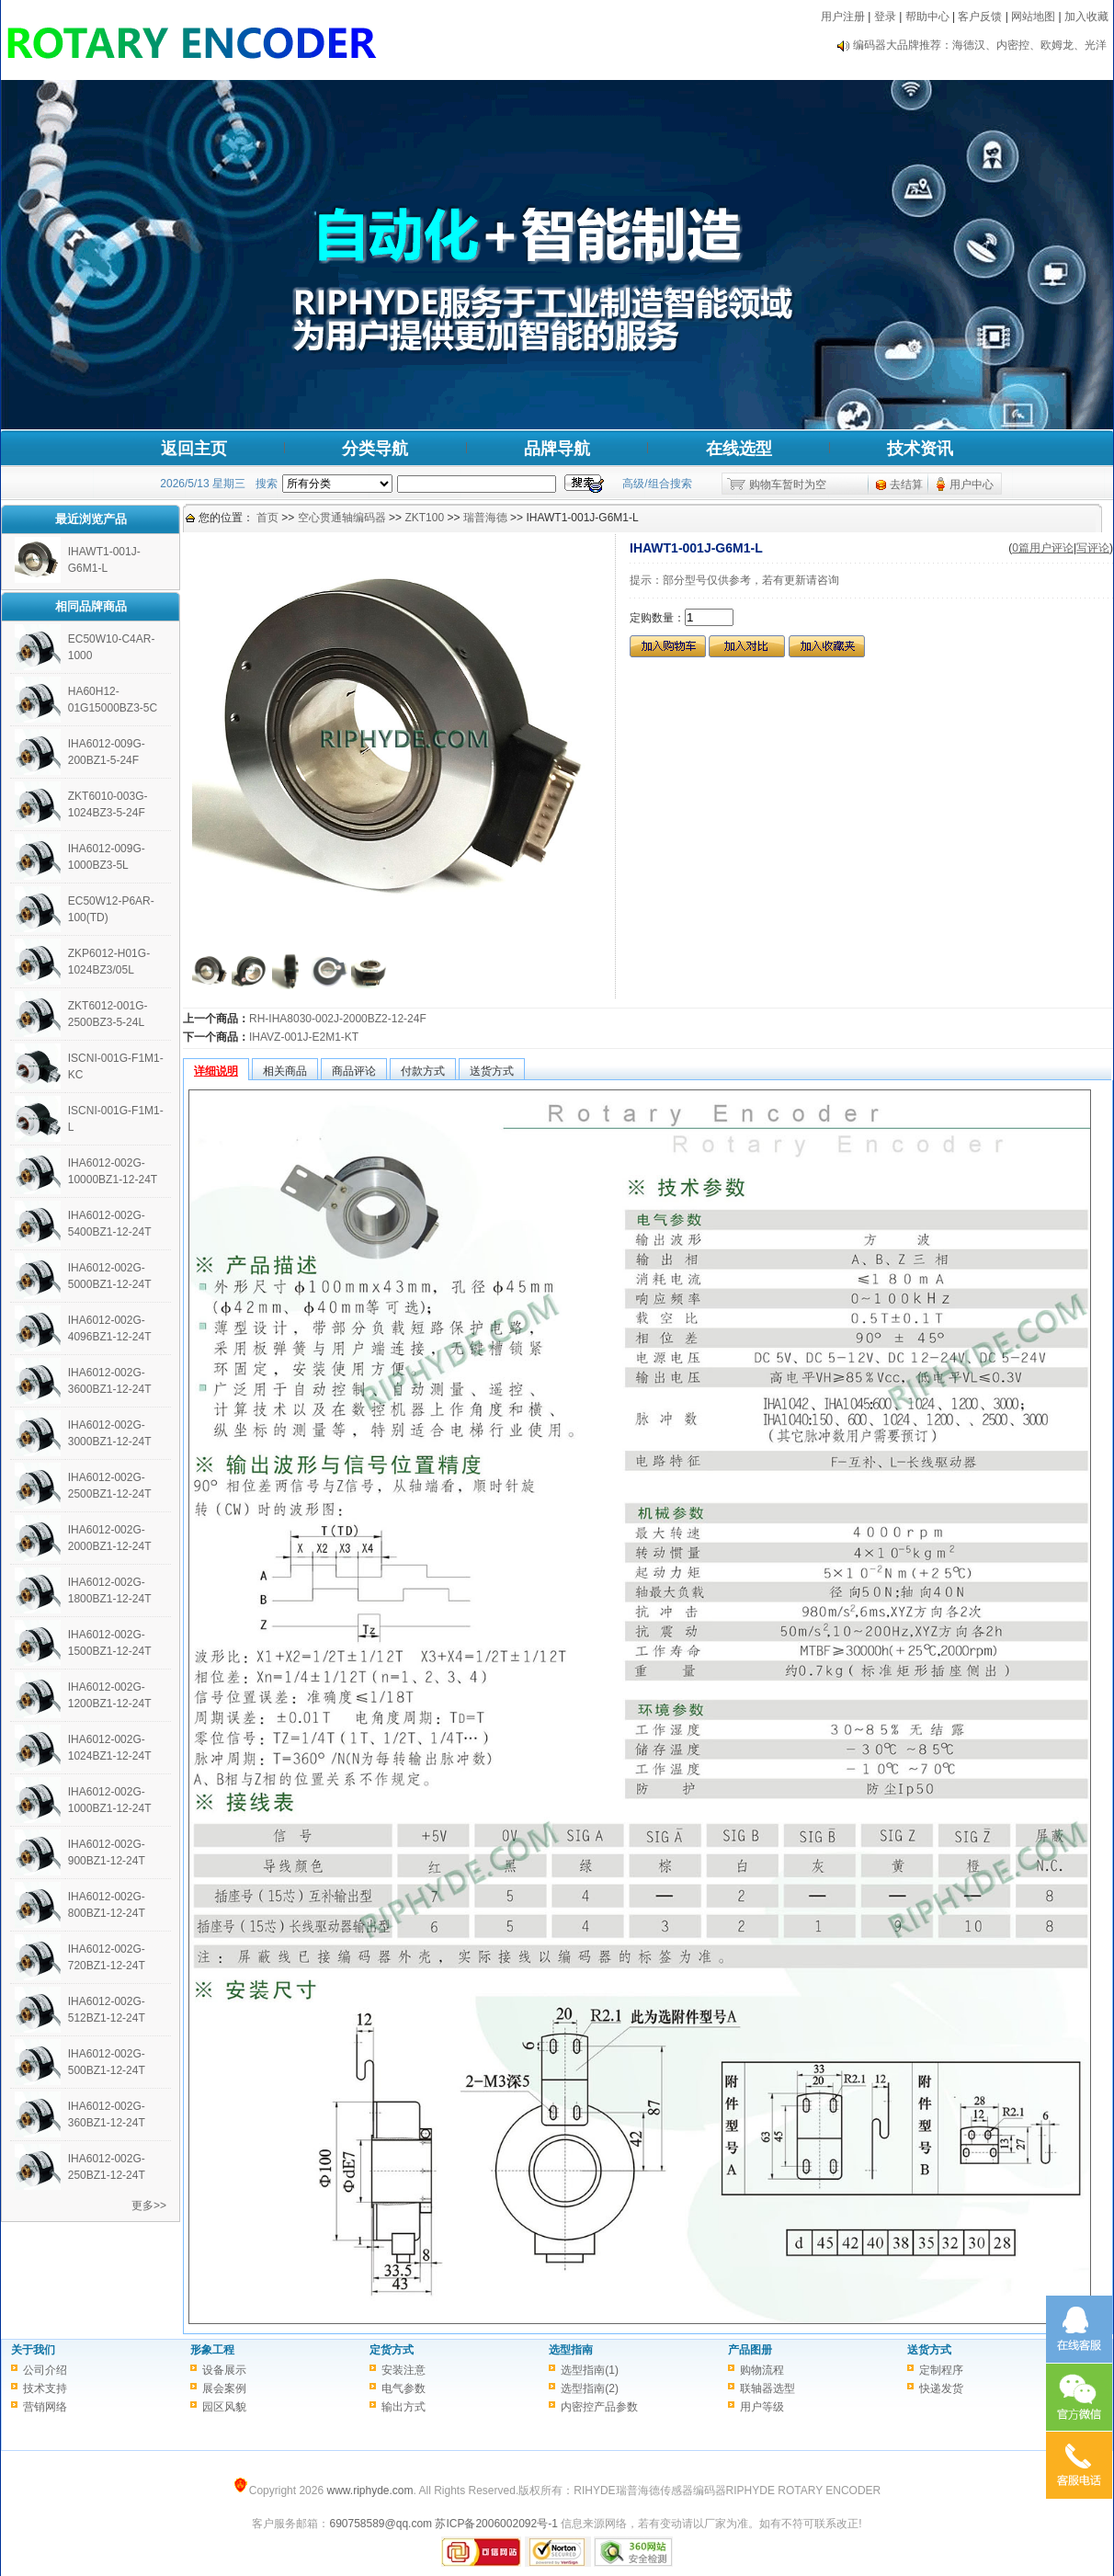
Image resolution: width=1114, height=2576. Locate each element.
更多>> (148, 2205)
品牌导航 (557, 448)
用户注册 (843, 16)
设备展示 (224, 2370)
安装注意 (403, 2370)
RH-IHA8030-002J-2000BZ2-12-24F (337, 1018)
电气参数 (403, 2388)
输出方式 (403, 2406)
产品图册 (750, 2349)
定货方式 (391, 2349)
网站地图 (1033, 16)
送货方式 (929, 2349)
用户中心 (971, 484)
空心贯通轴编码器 (342, 517)
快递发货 (941, 2388)
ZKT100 (424, 517)
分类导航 (375, 448)
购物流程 (762, 2370)
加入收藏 (1086, 16)
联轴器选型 (767, 2388)
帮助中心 (927, 16)
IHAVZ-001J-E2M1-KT (303, 1037)
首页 (267, 517)
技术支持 (45, 2388)
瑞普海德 (485, 517)
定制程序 (941, 2370)
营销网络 (45, 2406)
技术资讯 (920, 448)
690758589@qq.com (380, 2523)
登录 (885, 16)
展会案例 (224, 2388)
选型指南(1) (590, 2370)
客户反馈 (980, 16)
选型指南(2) (590, 2388)
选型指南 (571, 2349)
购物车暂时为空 (787, 484)
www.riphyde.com (369, 2490)
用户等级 (762, 2406)
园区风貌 (224, 2406)
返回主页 (194, 448)
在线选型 (739, 448)
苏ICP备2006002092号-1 (496, 2523)
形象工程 (212, 2349)
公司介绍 (45, 2370)
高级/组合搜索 (656, 483)
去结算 (906, 484)
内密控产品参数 (599, 2406)
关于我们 (33, 2349)
